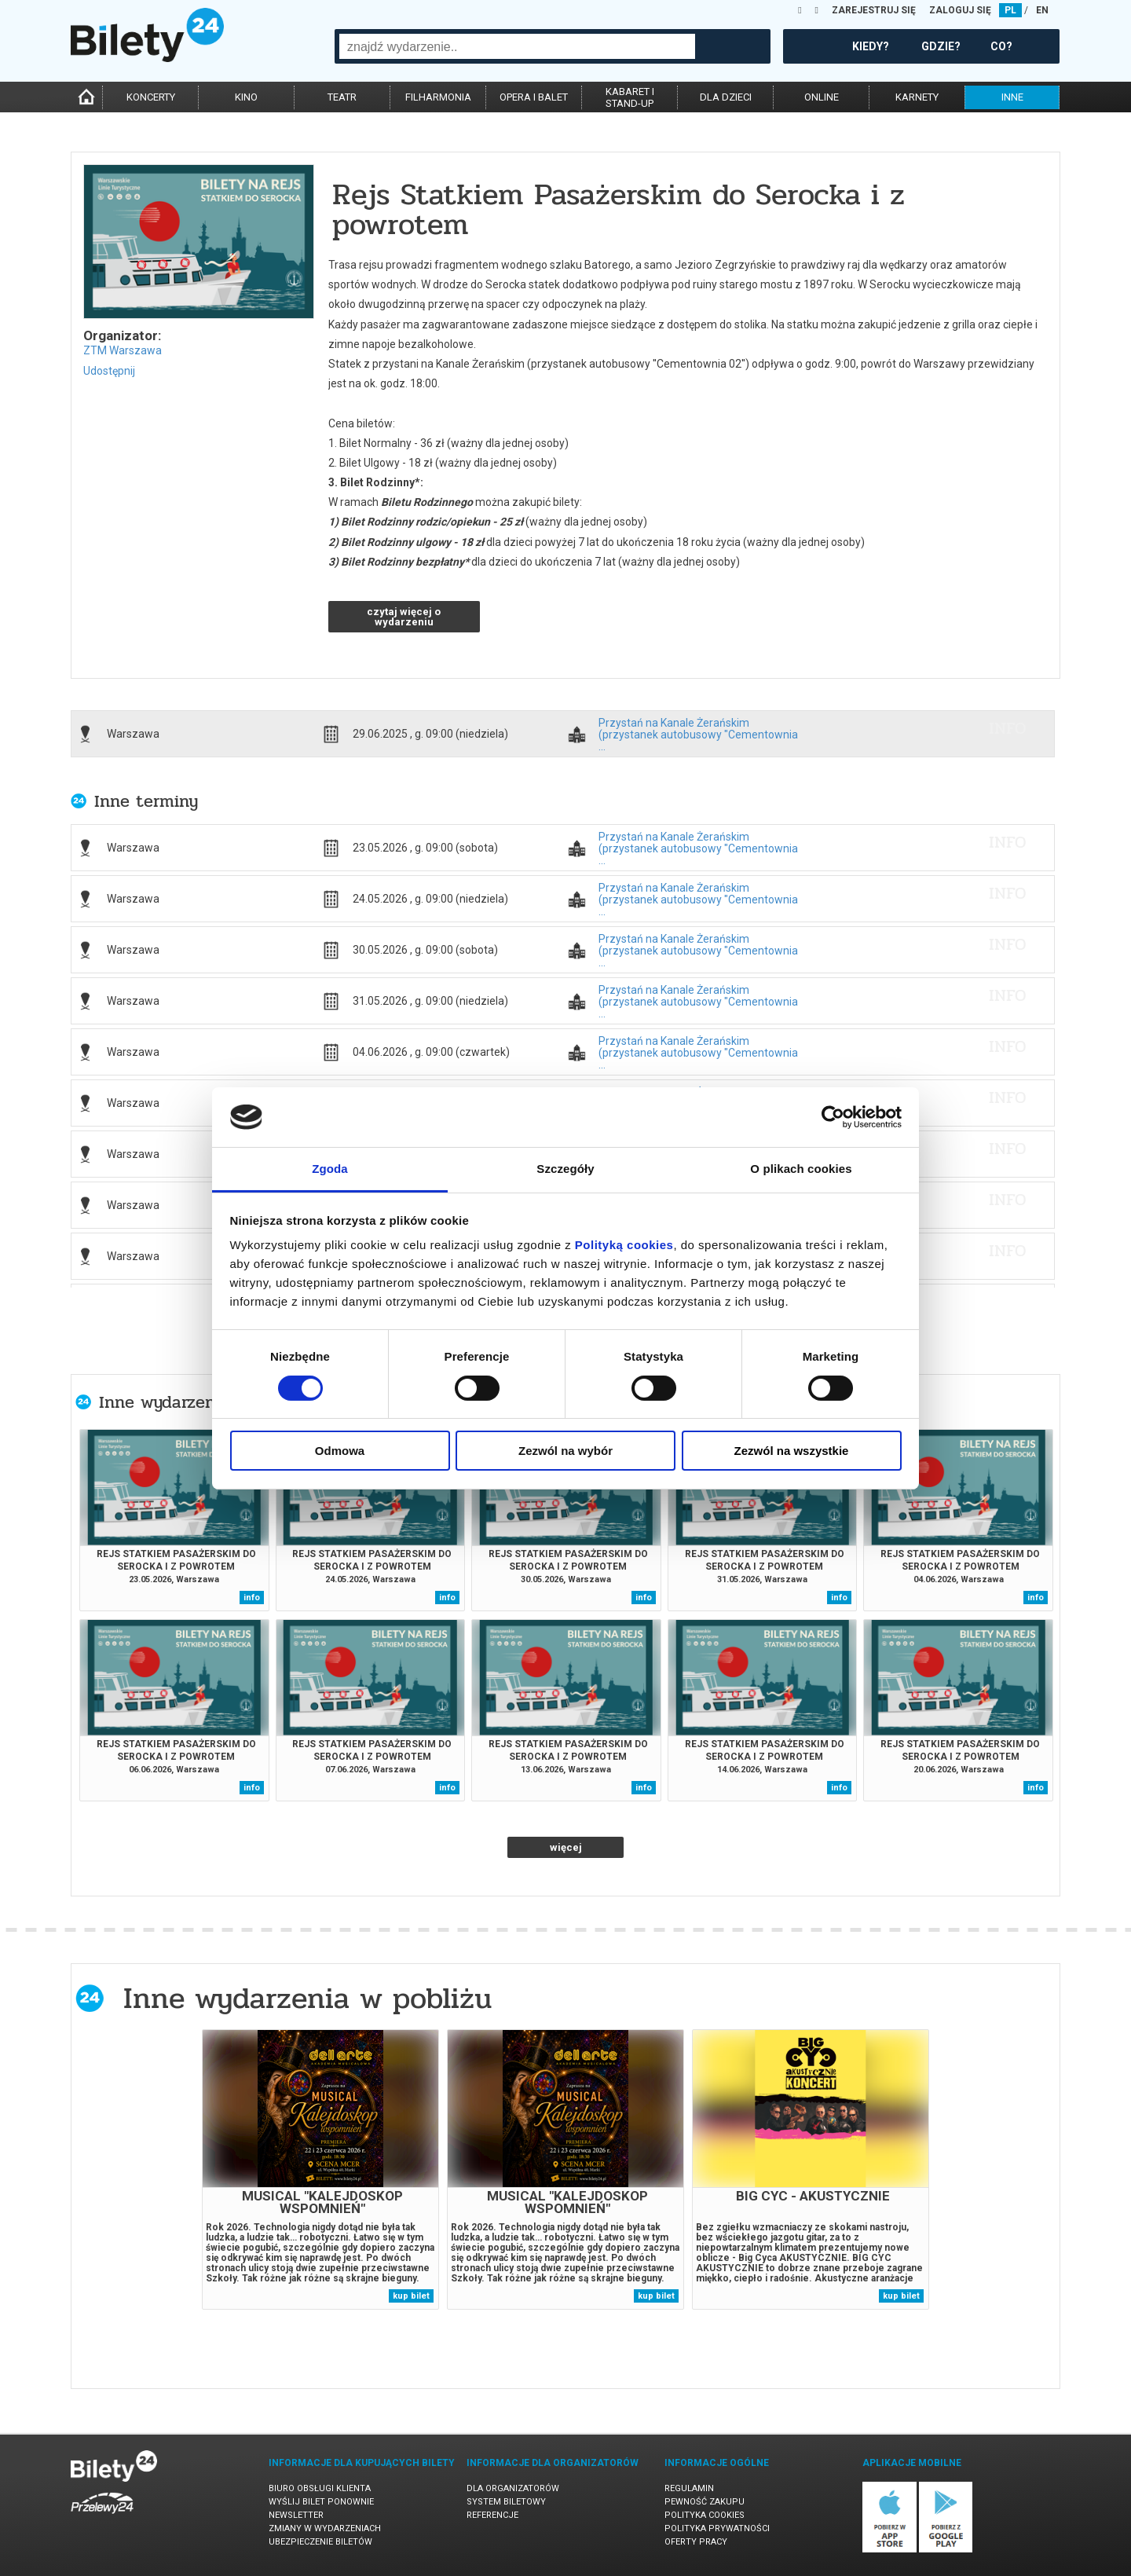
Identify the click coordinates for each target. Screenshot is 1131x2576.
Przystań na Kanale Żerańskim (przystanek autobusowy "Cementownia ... (698, 728)
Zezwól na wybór (565, 1450)
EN (1042, 10)
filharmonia (438, 97)
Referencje (492, 2515)
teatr (342, 97)
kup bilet (411, 2296)
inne (1012, 97)
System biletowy (506, 2502)
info (1008, 728)
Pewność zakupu (704, 2502)
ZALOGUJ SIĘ (960, 10)
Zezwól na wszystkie (791, 1450)
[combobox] (517, 46)
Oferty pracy (695, 2542)
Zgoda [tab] (330, 1168)
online (821, 97)
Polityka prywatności (717, 2528)
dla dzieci (726, 97)
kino (246, 97)
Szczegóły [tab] (565, 1168)
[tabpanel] (320, 2169)
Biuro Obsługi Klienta (320, 2488)
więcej (566, 1847)
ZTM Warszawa (122, 350)
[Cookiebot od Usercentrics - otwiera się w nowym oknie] (833, 1117)
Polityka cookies (704, 2515)
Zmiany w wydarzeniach (325, 2528)
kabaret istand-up (630, 97)
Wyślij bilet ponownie (321, 2502)
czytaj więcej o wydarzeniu (404, 617)
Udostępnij (109, 371)
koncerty (150, 97)
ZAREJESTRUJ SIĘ (874, 10)
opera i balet (534, 97)
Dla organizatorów (513, 2488)
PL (1010, 10)
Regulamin (689, 2488)
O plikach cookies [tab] (800, 1168)
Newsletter (296, 2515)
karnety (917, 97)
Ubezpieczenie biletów (320, 2542)
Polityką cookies (624, 1244)
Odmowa (339, 1450)
